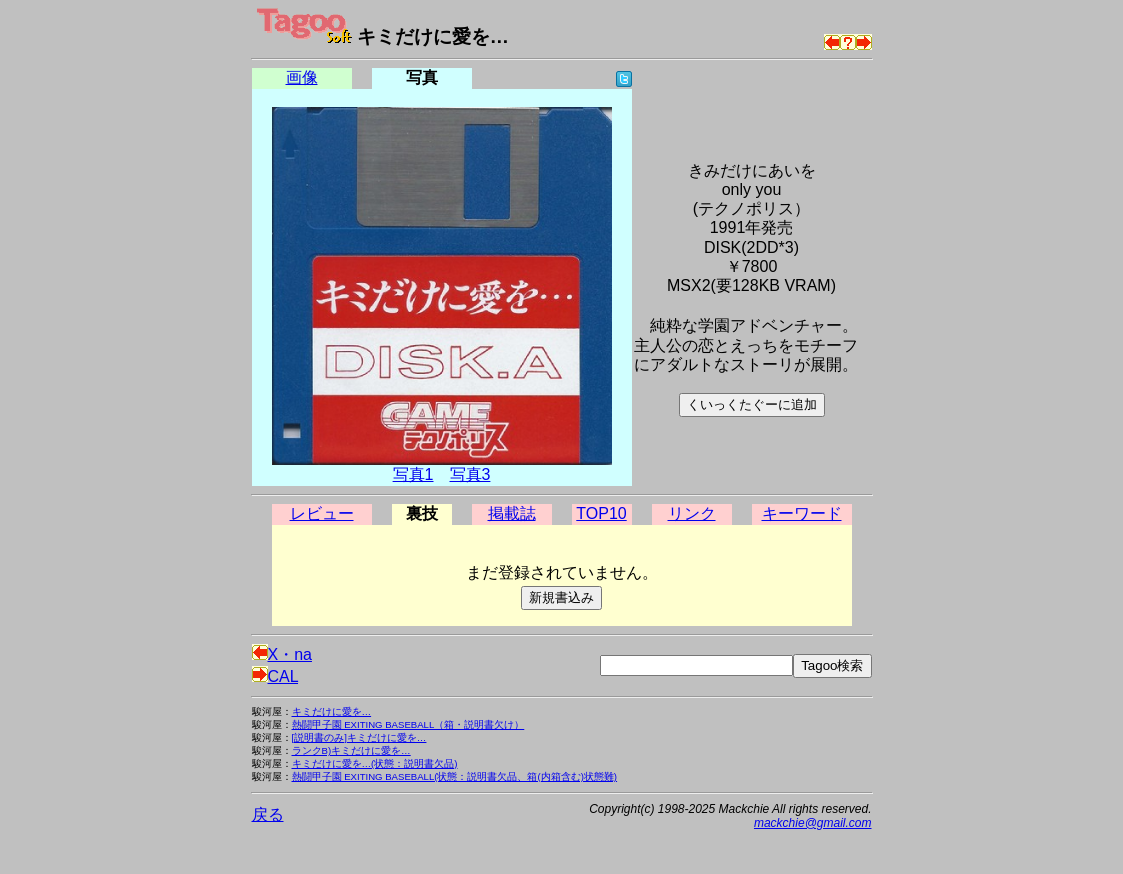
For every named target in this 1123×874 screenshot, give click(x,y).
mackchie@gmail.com (813, 823)
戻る (268, 814)
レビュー (322, 513)
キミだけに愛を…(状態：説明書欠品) (375, 763)
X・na (282, 654)
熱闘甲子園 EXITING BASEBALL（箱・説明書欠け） (408, 724)
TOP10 (601, 513)
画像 (302, 77)
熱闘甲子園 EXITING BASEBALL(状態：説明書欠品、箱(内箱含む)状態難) (455, 776)
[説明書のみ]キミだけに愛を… (359, 737)
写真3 (470, 474)
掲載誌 (512, 513)
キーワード (802, 513)
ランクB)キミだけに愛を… (351, 750)
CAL (275, 676)
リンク (692, 513)
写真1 (413, 474)
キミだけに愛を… (332, 711)
